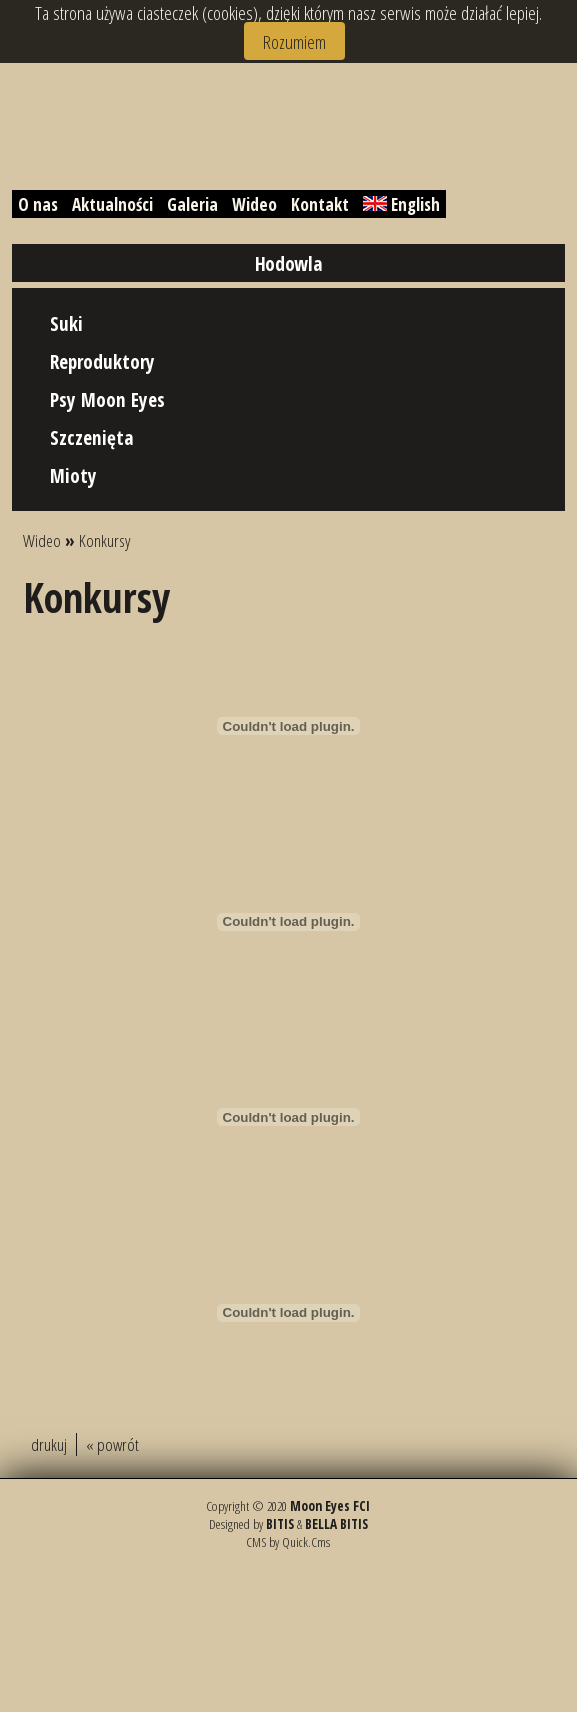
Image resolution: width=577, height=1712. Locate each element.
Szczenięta (92, 437)
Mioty (73, 475)
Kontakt (320, 204)
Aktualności (112, 204)
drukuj (49, 1444)
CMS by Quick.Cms (288, 1542)
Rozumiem (294, 41)
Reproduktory (102, 361)
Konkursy (105, 540)
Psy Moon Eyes (107, 399)
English (401, 204)
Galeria (192, 204)
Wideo (254, 204)
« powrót (112, 1444)
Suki (66, 323)
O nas (38, 204)
